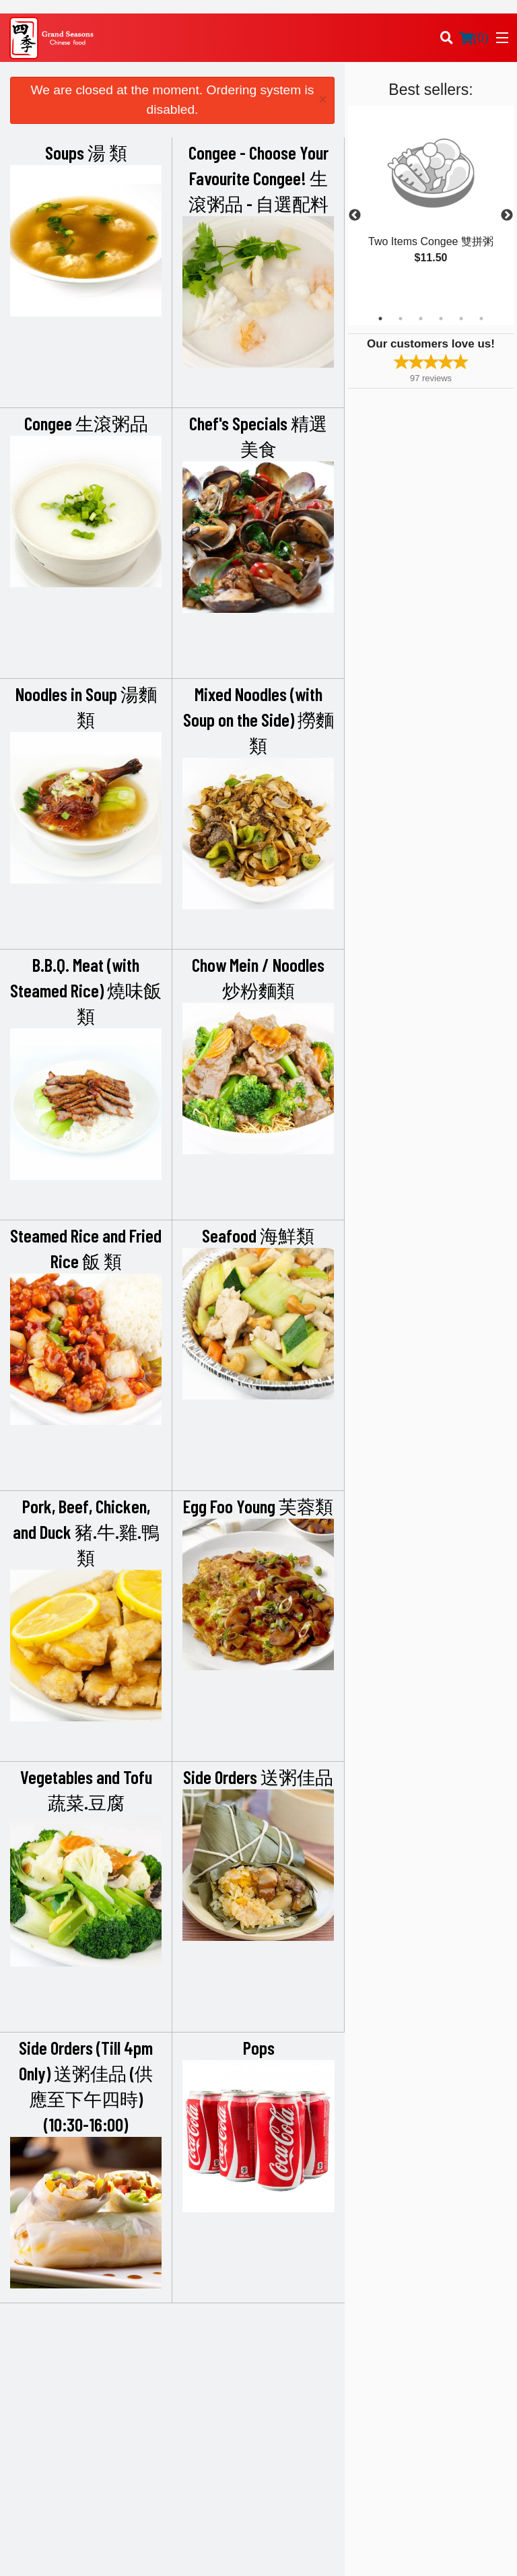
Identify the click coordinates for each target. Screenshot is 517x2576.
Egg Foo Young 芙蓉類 (258, 1506)
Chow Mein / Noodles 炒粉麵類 (258, 977)
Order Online (293, 2368)
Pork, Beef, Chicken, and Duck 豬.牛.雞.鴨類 (86, 1531)
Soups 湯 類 (86, 152)
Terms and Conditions (439, 2368)
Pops (259, 2047)
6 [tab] (481, 318)
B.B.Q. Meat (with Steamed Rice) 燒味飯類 (86, 990)
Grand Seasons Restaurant (96, 2334)
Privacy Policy (425, 2384)
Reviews (414, 2351)
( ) (474, 38)
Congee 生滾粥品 (86, 423)
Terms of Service (281, 2553)
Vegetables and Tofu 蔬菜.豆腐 (86, 1789)
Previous (354, 215)
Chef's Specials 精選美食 (258, 435)
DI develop (279, 2516)
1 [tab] (380, 318)
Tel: (303, 2452)
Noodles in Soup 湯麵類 (86, 706)
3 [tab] (420, 318)
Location (285, 2384)
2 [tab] (400, 318)
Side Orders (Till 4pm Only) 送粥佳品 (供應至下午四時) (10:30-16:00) (86, 2086)
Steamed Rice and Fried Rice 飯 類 (86, 1248)
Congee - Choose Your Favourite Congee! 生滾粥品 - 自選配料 (258, 177)
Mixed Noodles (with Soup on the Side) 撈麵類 (258, 719)
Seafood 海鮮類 (258, 1235)
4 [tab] (441, 318)
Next (507, 215)
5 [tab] (461, 318)
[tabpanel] (430, 199)
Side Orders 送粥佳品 (258, 1776)
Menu (279, 2351)
